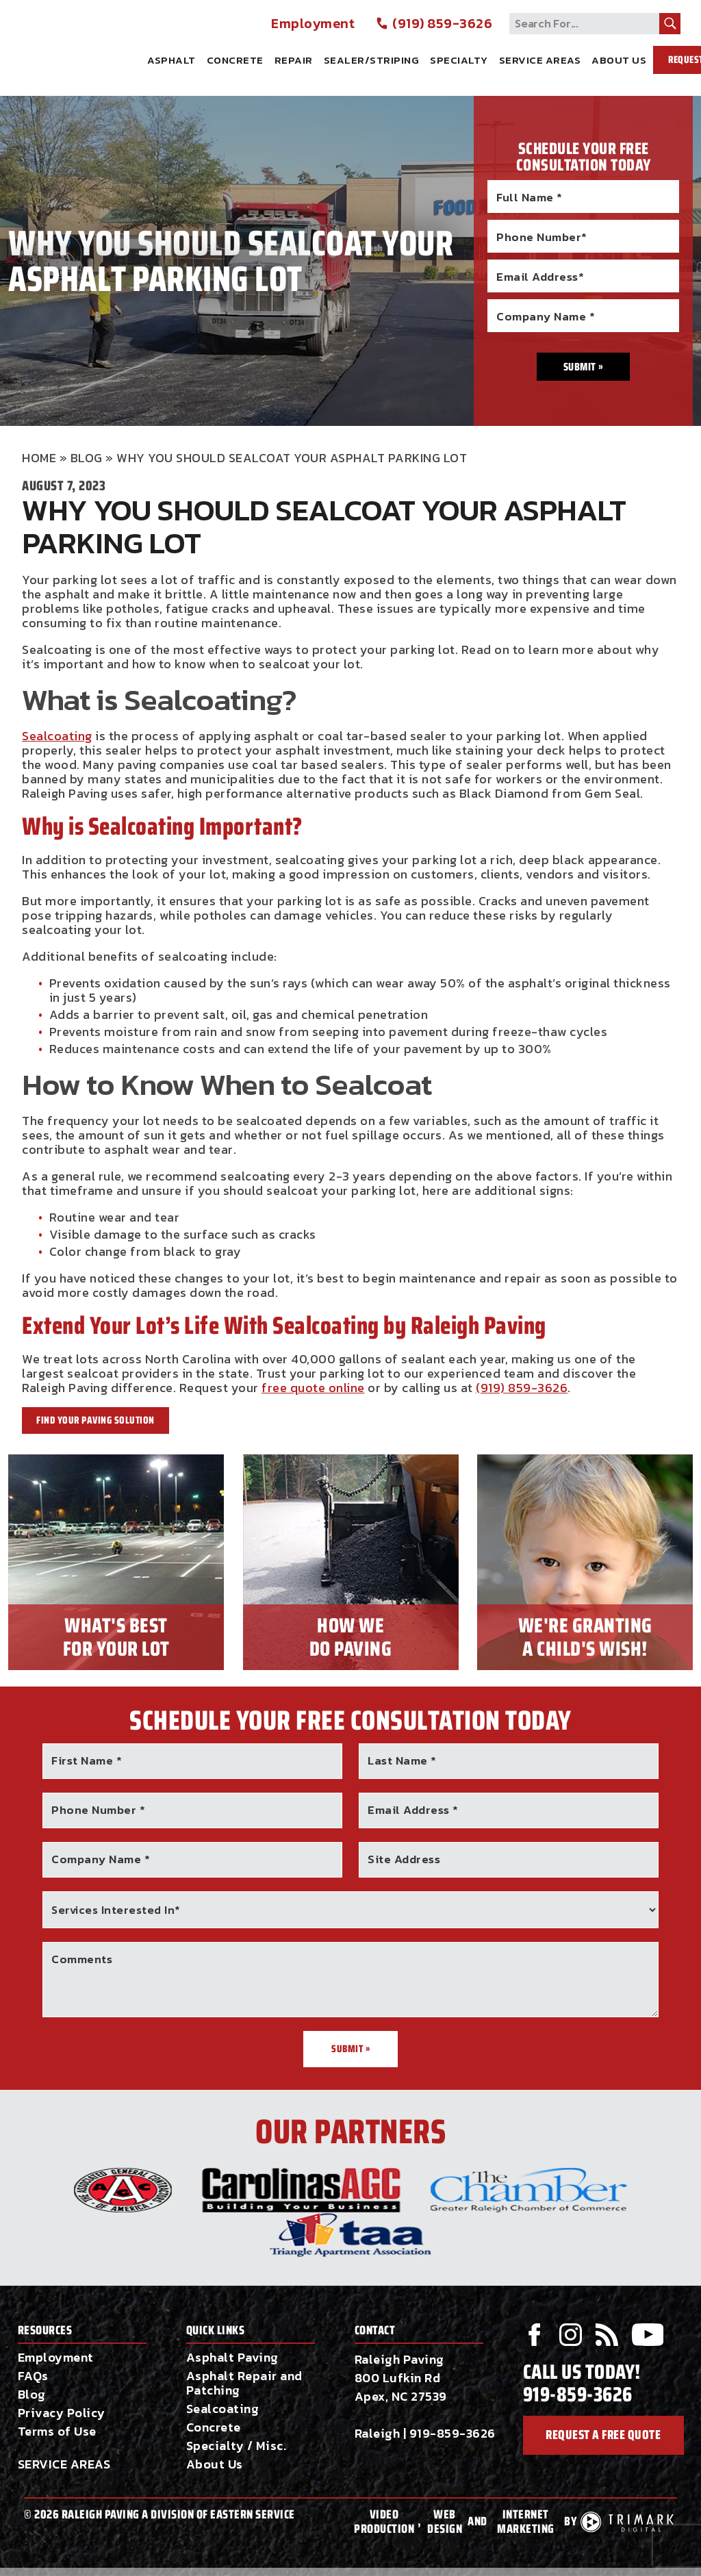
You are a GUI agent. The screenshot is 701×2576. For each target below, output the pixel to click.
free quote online (313, 1387)
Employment (313, 23)
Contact (375, 2330)
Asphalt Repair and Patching (244, 2383)
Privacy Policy (61, 2412)
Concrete (235, 60)
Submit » (350, 2049)
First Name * (86, 1760)
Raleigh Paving (82, 43)
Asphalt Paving (232, 2357)
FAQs (33, 2376)
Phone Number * (98, 1810)
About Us (618, 60)
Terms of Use (57, 2431)
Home (39, 458)
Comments (81, 1959)
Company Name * (100, 1859)
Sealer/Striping (372, 60)
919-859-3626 (452, 2433)
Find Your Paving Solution (95, 1420)
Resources (45, 2330)
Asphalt (171, 60)
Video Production (384, 2522)
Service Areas (540, 60)
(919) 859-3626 (433, 23)
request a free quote (603, 2437)
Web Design (444, 2522)
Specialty (459, 60)
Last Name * (402, 1760)
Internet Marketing (526, 2522)
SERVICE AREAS (64, 2464)
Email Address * (413, 1810)
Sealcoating (57, 736)
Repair (294, 60)
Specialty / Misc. (236, 2445)
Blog (87, 458)
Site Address (404, 1859)
